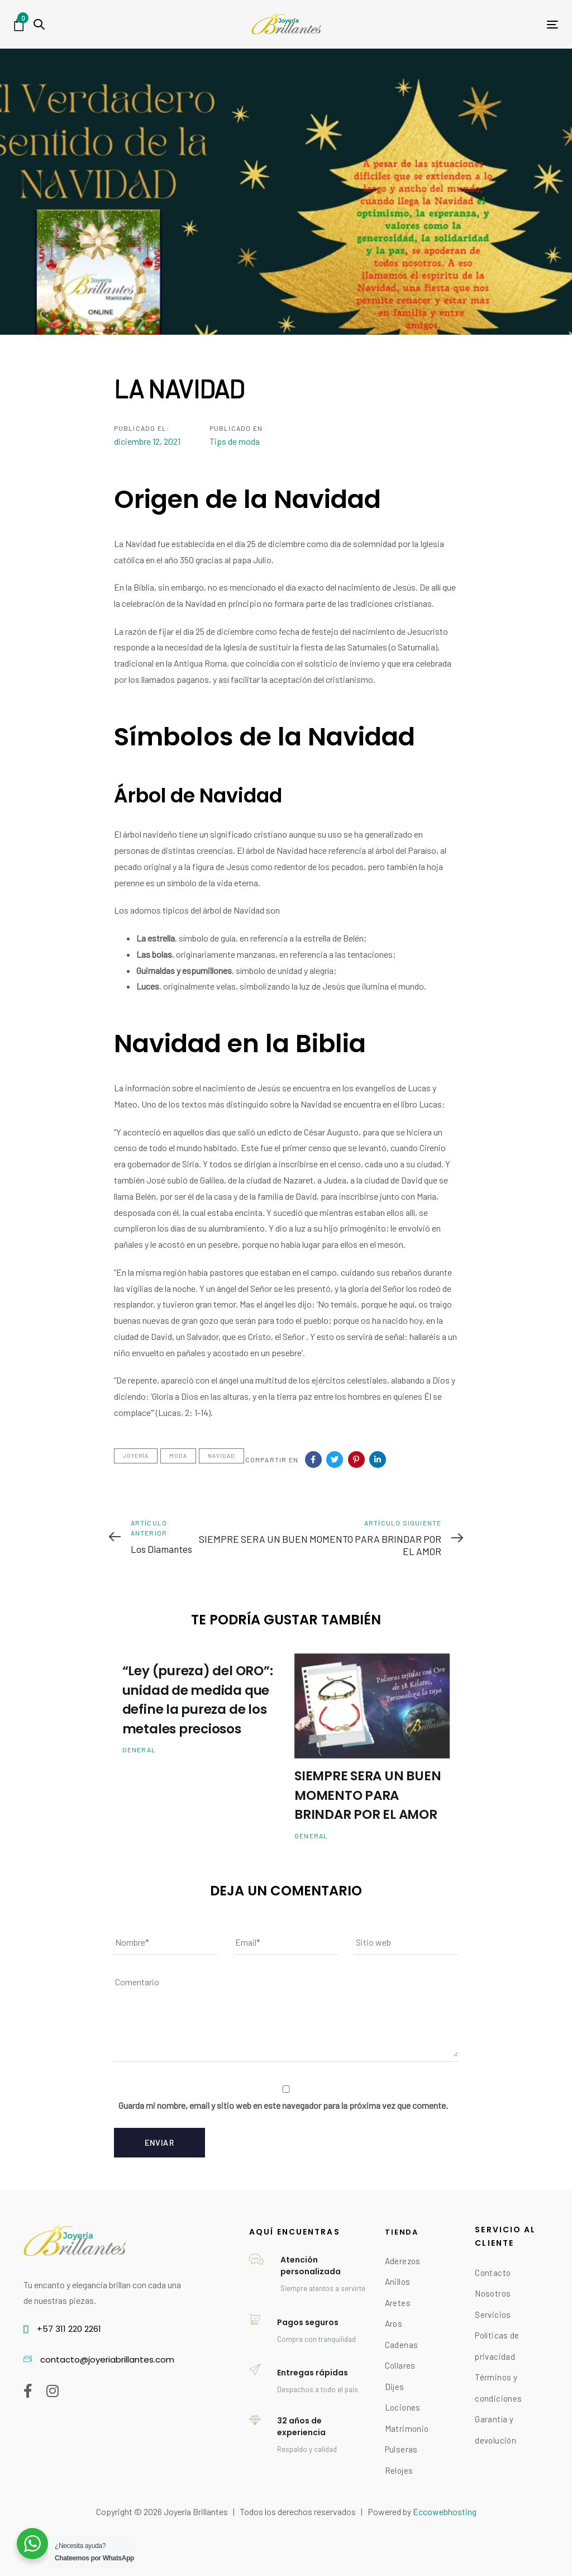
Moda (178, 1455)
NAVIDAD (221, 1455)
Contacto (493, 2273)
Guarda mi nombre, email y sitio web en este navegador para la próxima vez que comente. (283, 2105)
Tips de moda (234, 441)
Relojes (399, 2470)
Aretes (398, 2303)
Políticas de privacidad (497, 2345)
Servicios (493, 2314)
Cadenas (401, 2345)
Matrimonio (407, 2428)
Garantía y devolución (495, 2429)
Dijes (394, 2387)
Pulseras (401, 2449)
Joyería (136, 1455)
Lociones (403, 2407)
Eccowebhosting (444, 2511)
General (139, 1749)
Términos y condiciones (498, 2387)
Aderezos (403, 2261)
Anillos (398, 2281)
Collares (400, 2365)
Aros (394, 2323)
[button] (39, 24)
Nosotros (493, 2293)
